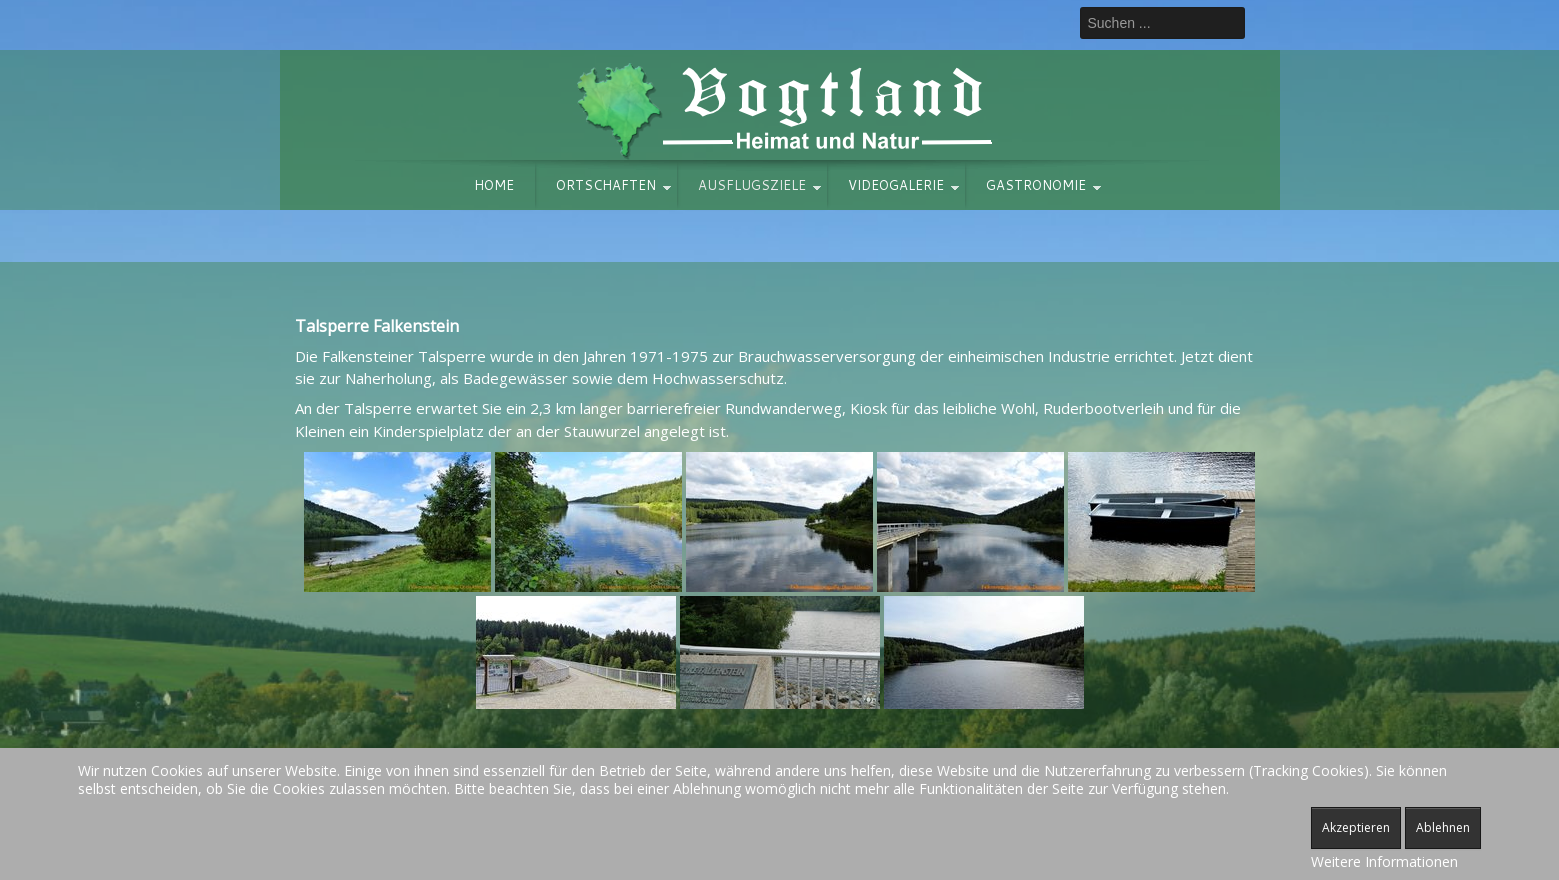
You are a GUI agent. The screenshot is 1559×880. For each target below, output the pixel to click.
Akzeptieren (1356, 827)
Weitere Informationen (1384, 861)
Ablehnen (1443, 827)
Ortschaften (606, 185)
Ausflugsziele (752, 185)
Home (494, 185)
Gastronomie (1036, 185)
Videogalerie (896, 185)
